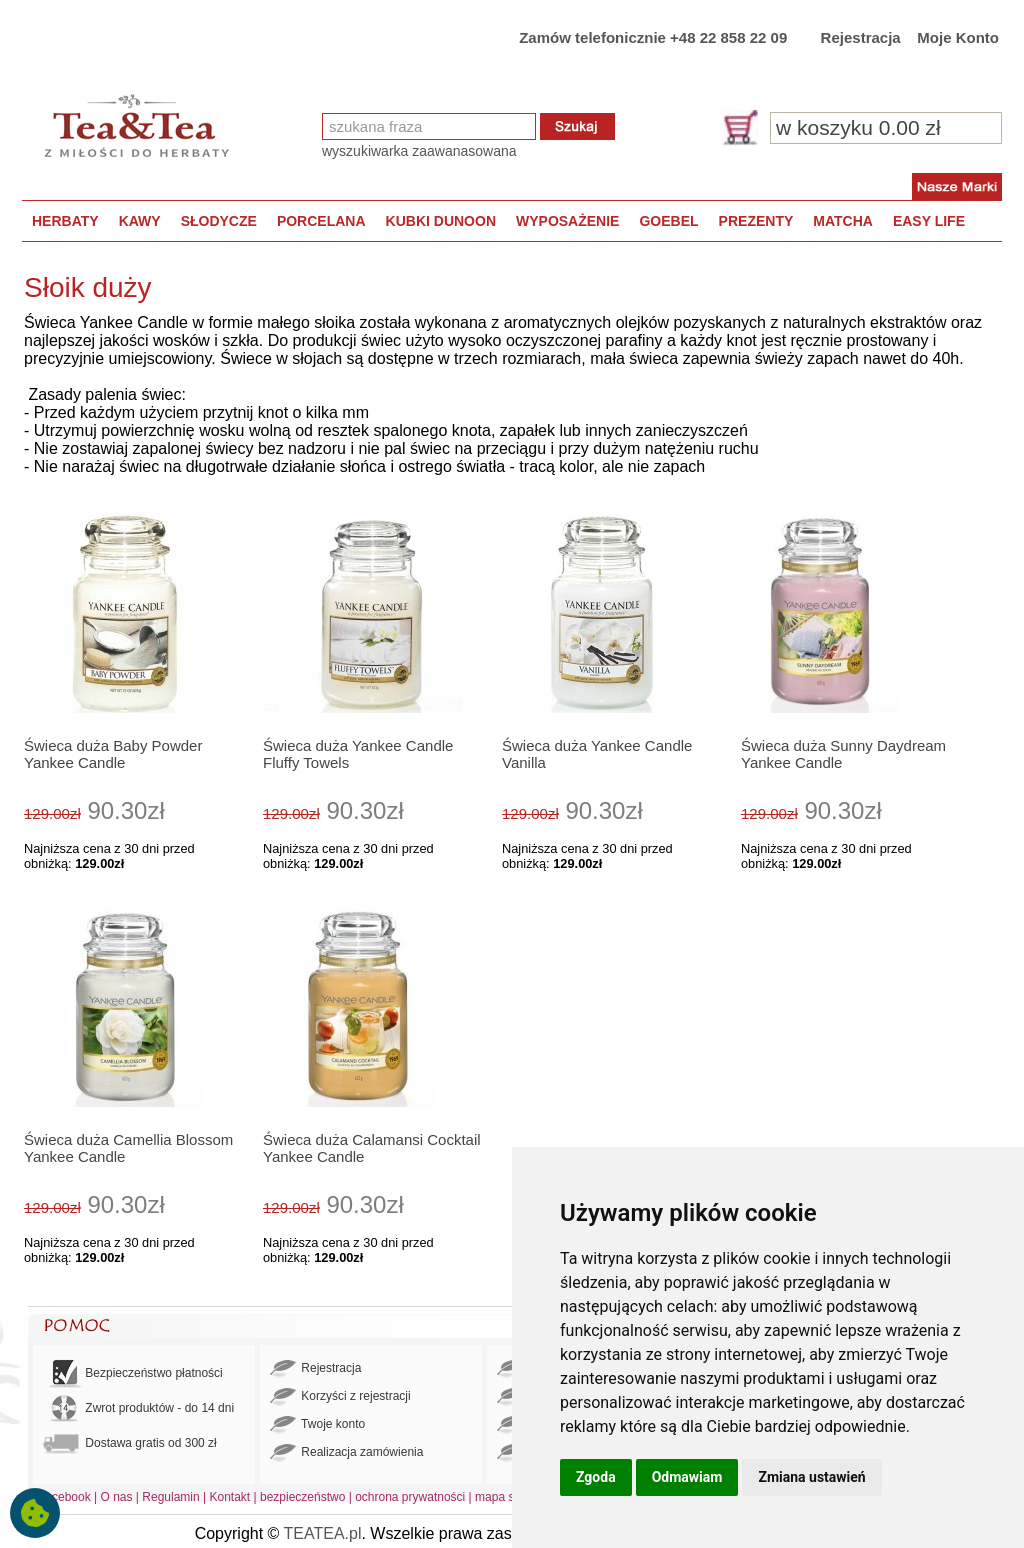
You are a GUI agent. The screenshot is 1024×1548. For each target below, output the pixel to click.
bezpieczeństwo (302, 1497)
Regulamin (170, 1497)
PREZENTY (756, 221)
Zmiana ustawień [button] (811, 1477)
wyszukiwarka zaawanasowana (419, 151)
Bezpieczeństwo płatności (133, 1373)
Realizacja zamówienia (346, 1453)
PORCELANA (321, 221)
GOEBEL (668, 221)
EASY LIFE (929, 221)
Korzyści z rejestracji (340, 1397)
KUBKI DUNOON (441, 221)
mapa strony (508, 1497)
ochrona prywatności (410, 1497)
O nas (117, 1497)
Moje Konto (958, 37)
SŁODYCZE (219, 221)
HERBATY (65, 221)
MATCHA (843, 221)
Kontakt (229, 1497)
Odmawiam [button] (687, 1477)
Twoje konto (317, 1425)
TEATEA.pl (323, 1533)
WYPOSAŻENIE (567, 221)
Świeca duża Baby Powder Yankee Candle (113, 754)
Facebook (64, 1497)
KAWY (140, 221)
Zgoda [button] (596, 1477)
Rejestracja (861, 37)
